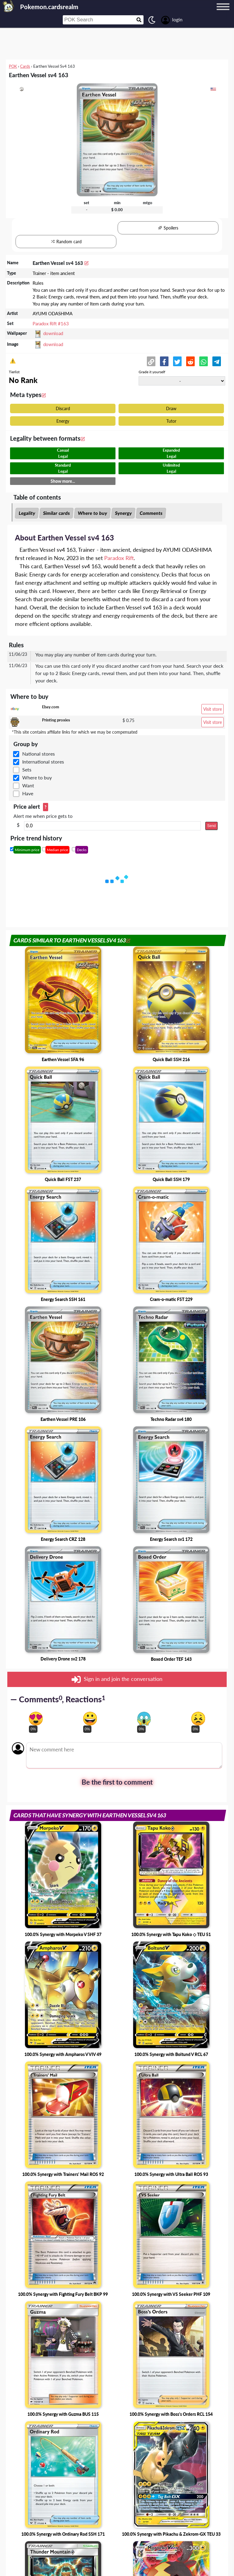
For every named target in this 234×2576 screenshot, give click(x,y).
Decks (82, 849)
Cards (25, 66)
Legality (26, 513)
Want (28, 785)
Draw (171, 408)
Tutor (171, 421)
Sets (26, 769)
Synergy (123, 513)
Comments (151, 513)
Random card (66, 241)
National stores (38, 754)
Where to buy (92, 513)
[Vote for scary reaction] (144, 1718)
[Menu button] (223, 12)
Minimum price (27, 849)
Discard (63, 408)
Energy (62, 421)
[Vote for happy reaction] (90, 1718)
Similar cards (56, 513)
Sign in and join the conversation (117, 1679)
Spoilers (168, 227)
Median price (57, 849)
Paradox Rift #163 (51, 323)
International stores (43, 761)
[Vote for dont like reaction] (198, 1718)
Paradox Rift (119, 558)
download (53, 333)
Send (211, 826)
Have (27, 793)
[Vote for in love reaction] (35, 1718)
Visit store (212, 709)
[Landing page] (9, 6)
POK (13, 66)
